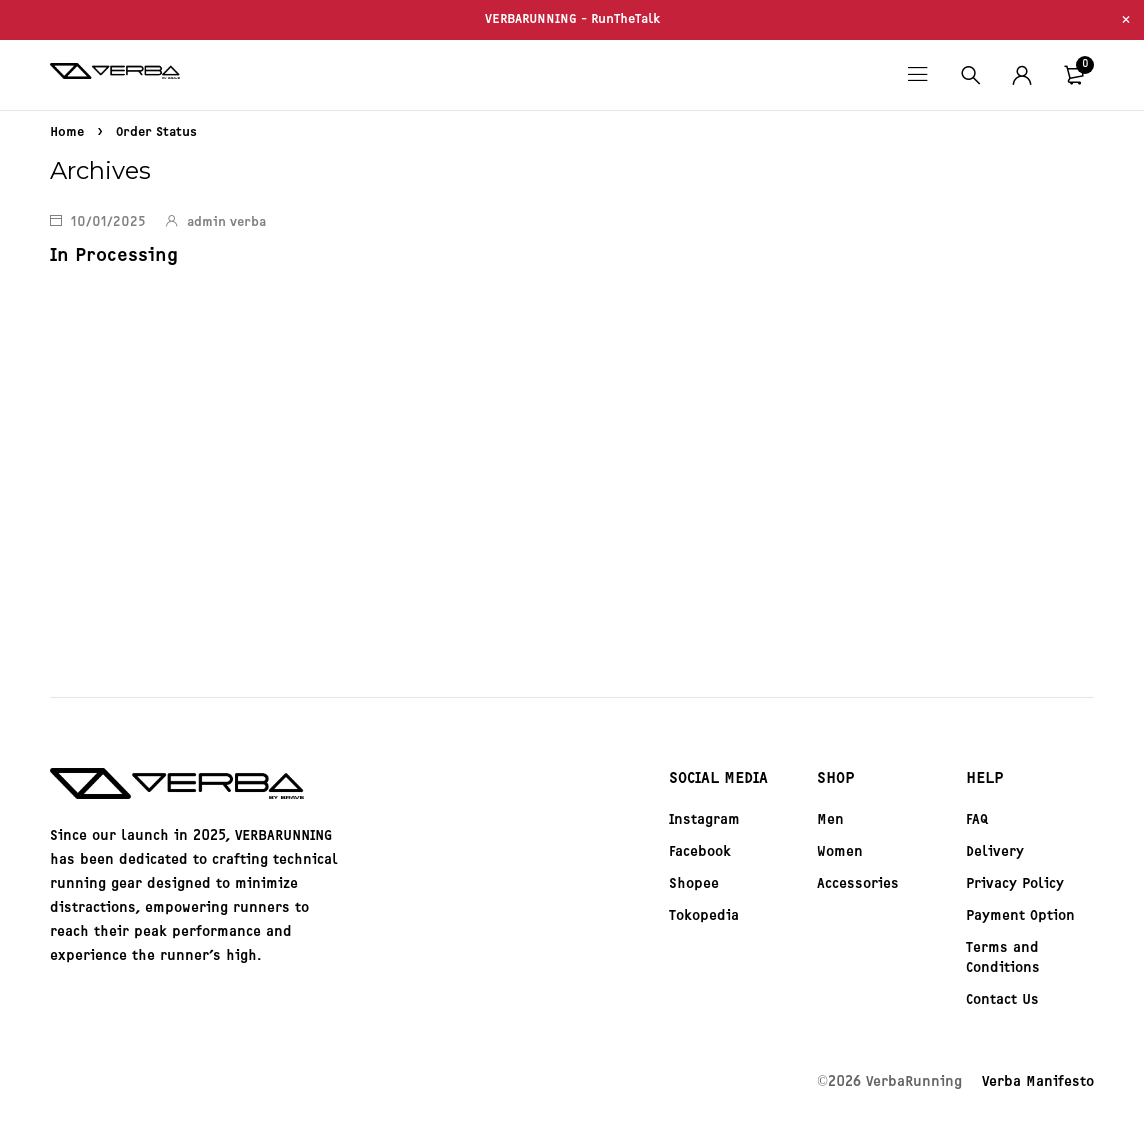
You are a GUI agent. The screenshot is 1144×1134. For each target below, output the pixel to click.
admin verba (226, 222)
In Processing (111, 255)
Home (67, 132)
